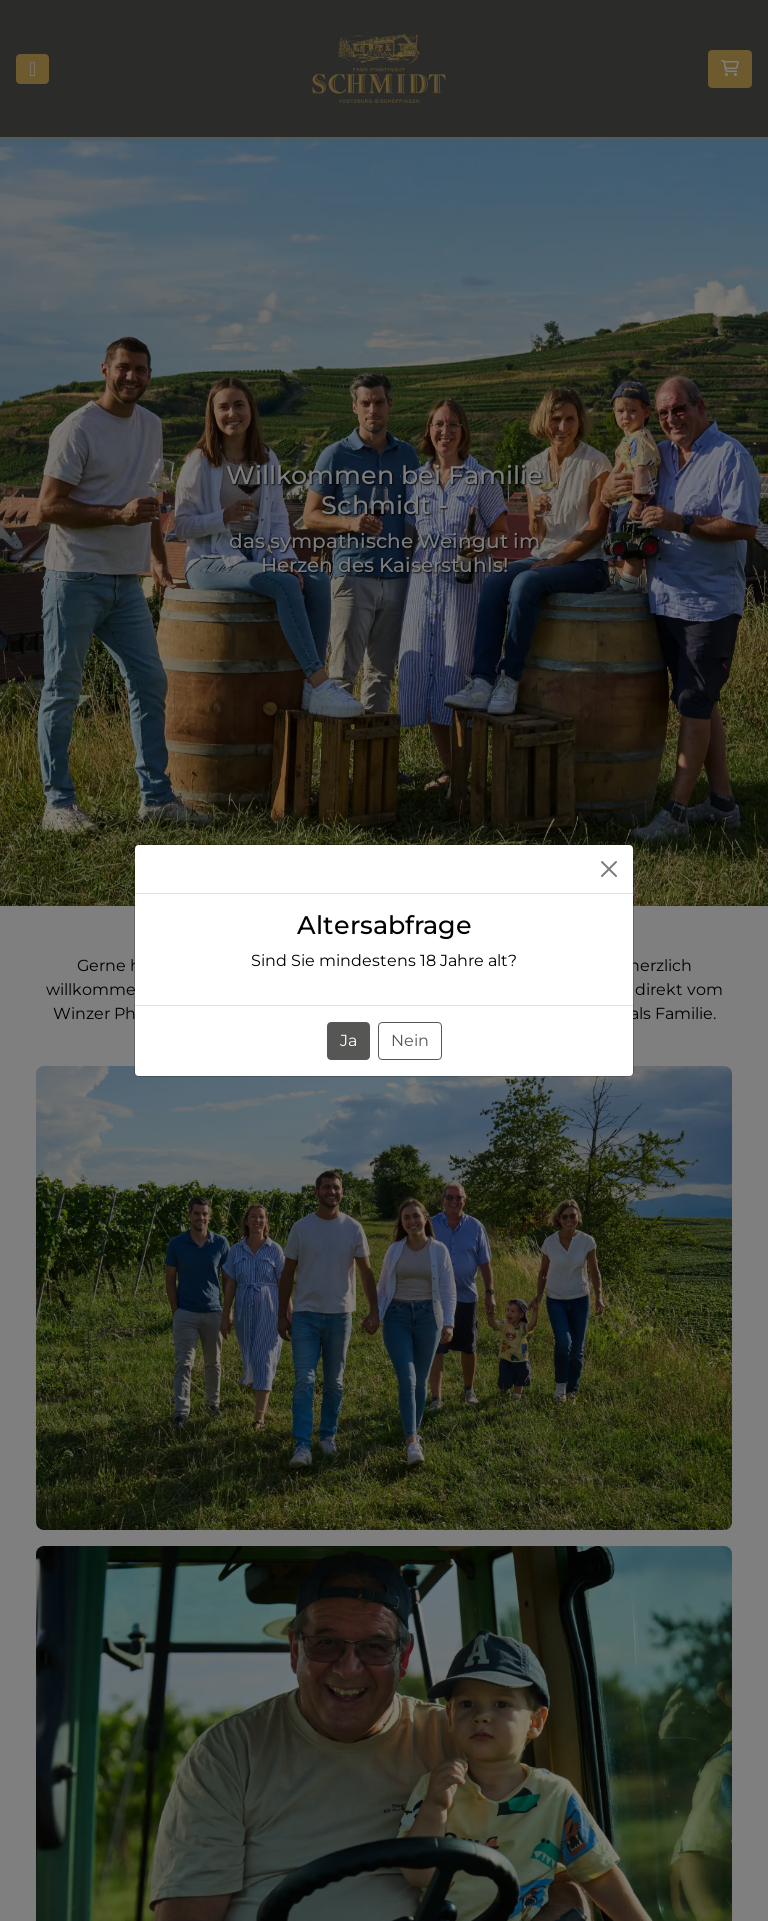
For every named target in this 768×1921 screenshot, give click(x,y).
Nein (410, 1040)
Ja (348, 1040)
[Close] (609, 869)
